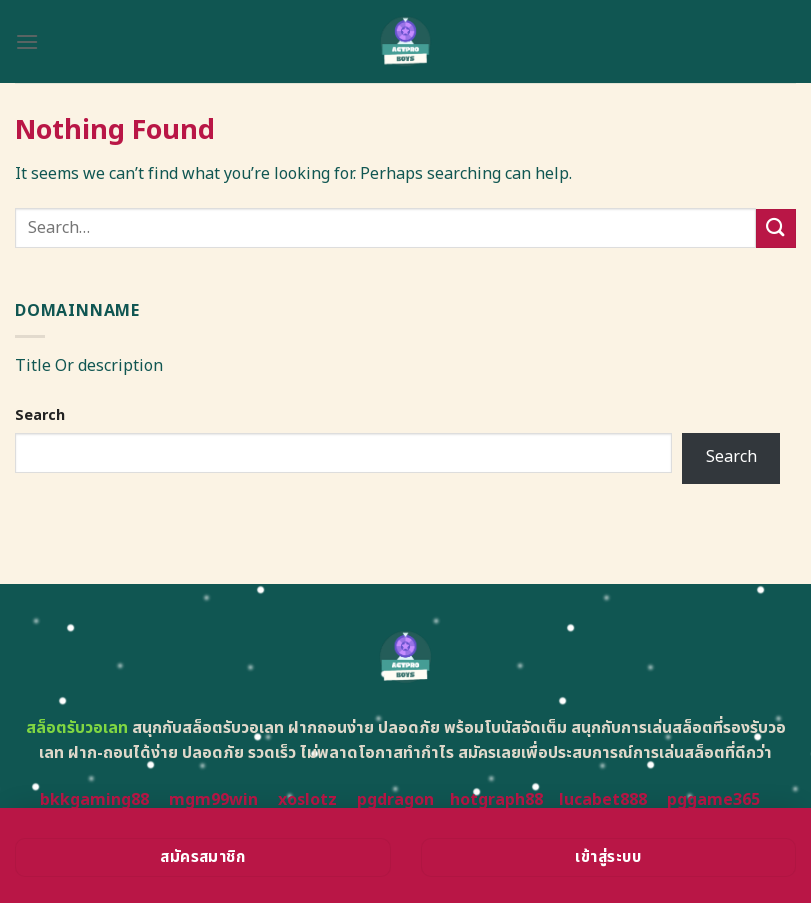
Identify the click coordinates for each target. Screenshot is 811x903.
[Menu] (27, 41)
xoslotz (307, 800)
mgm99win (213, 800)
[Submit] (776, 228)
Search (40, 415)
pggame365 (713, 800)
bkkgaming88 (94, 800)
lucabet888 (603, 800)
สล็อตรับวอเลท (77, 728)
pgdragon (395, 800)
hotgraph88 (496, 800)
